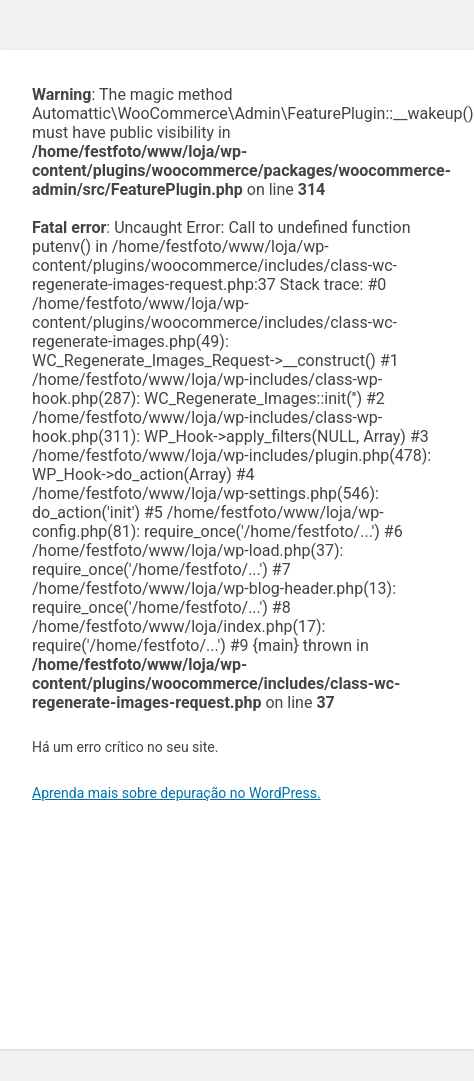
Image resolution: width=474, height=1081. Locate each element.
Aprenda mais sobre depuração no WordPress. (176, 793)
